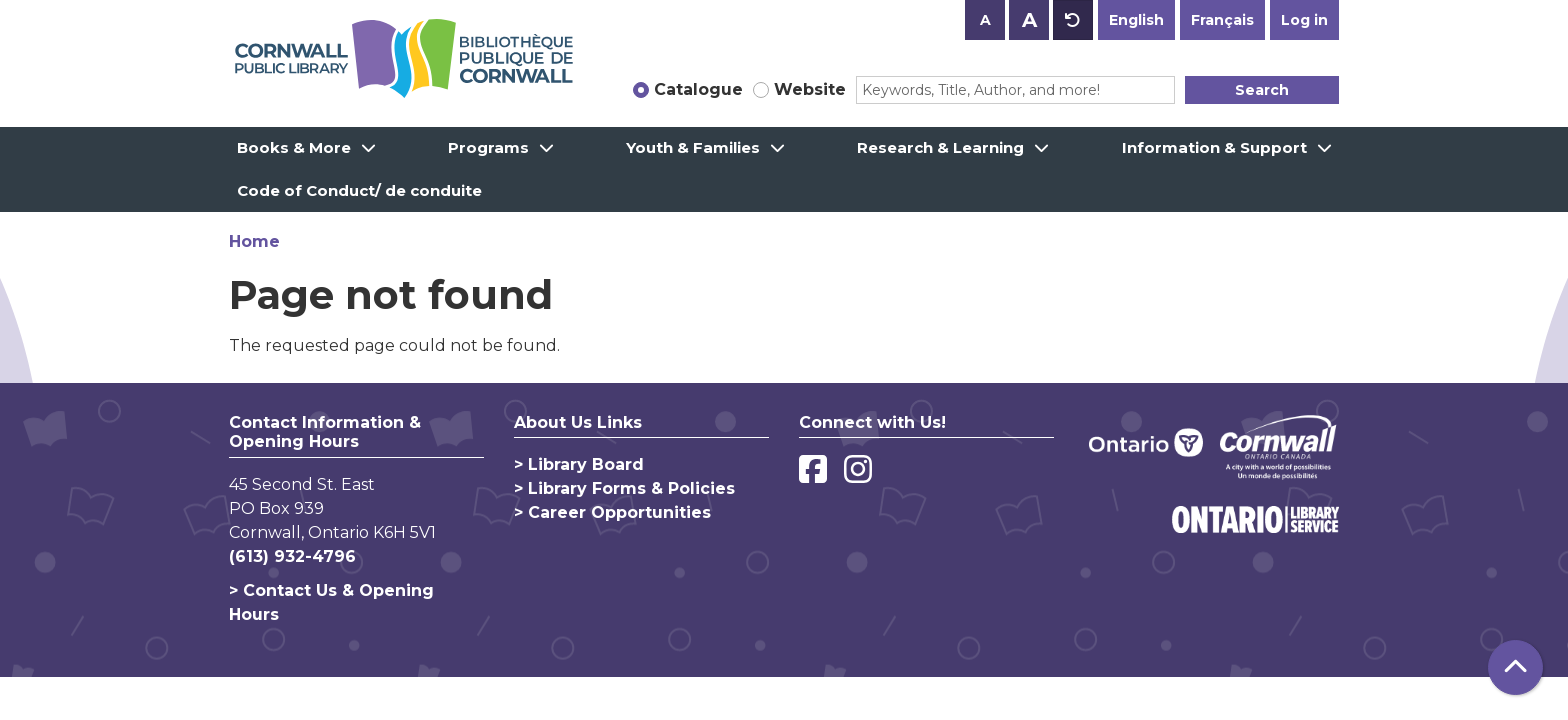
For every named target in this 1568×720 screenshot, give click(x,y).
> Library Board (579, 464)
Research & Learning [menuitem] (940, 147)
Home (254, 241)
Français (1222, 20)
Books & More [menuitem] (294, 147)
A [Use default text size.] (1073, 20)
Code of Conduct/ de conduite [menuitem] (359, 190)
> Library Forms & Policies (624, 488)
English (1136, 20)
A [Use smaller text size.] (985, 20)
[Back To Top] (1515, 667)
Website (810, 89)
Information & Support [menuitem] (1214, 147)
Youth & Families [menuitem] (693, 147)
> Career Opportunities (612, 512)
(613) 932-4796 (292, 556)
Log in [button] (1304, 20)
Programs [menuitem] (488, 147)
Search (1262, 90)
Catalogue (698, 89)
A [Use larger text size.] (1029, 20)
